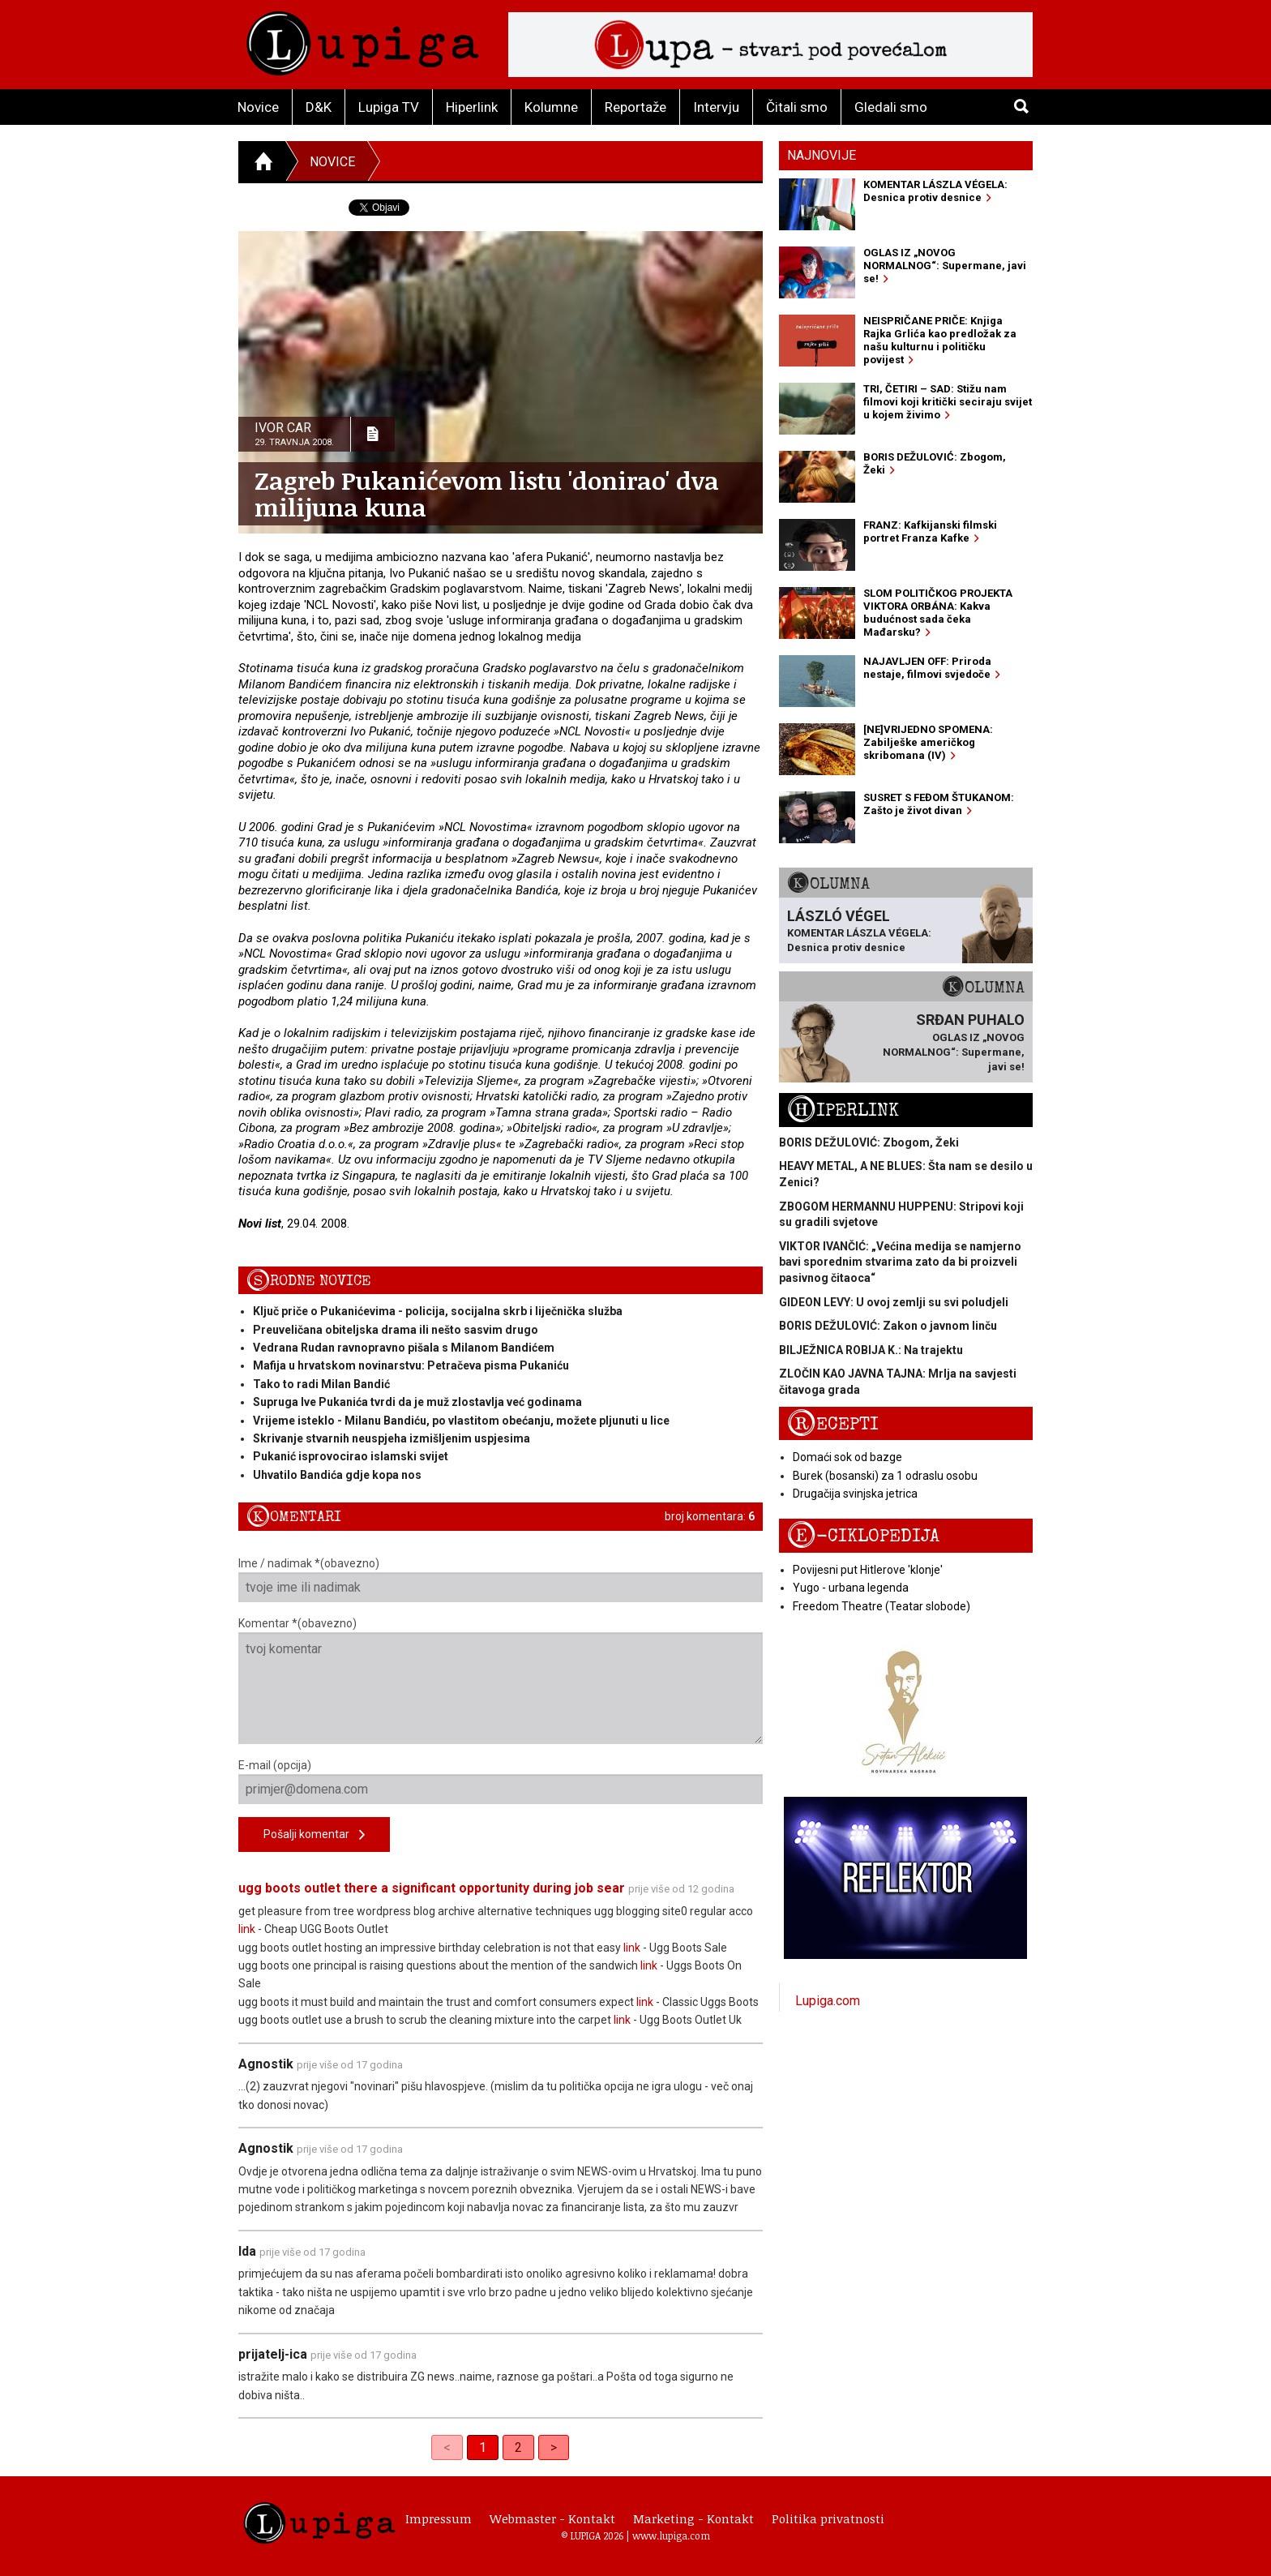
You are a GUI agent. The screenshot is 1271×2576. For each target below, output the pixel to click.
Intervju (716, 107)
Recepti (833, 1424)
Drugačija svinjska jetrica (855, 1493)
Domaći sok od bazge (847, 1457)
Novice (258, 107)
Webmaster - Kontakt (552, 2518)
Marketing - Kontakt (693, 2518)
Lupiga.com (827, 2000)
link (246, 1928)
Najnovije (821, 155)
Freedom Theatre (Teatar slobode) (881, 1606)
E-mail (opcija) (500, 1781)
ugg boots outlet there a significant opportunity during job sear (431, 1888)
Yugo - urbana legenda (851, 1587)
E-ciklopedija (863, 1536)
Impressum (438, 2518)
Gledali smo (890, 107)
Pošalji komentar (314, 1835)
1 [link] (482, 2447)
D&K (319, 107)
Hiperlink (472, 107)
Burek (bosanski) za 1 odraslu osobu (885, 1475)
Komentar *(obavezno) (500, 1680)
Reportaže (635, 107)
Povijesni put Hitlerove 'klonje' (868, 1569)
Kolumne (551, 107)
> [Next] (553, 2447)
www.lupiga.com (671, 2535)
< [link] (447, 2447)
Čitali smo (797, 107)
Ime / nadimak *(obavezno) (500, 1579)
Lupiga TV (388, 107)
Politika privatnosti (828, 2518)
